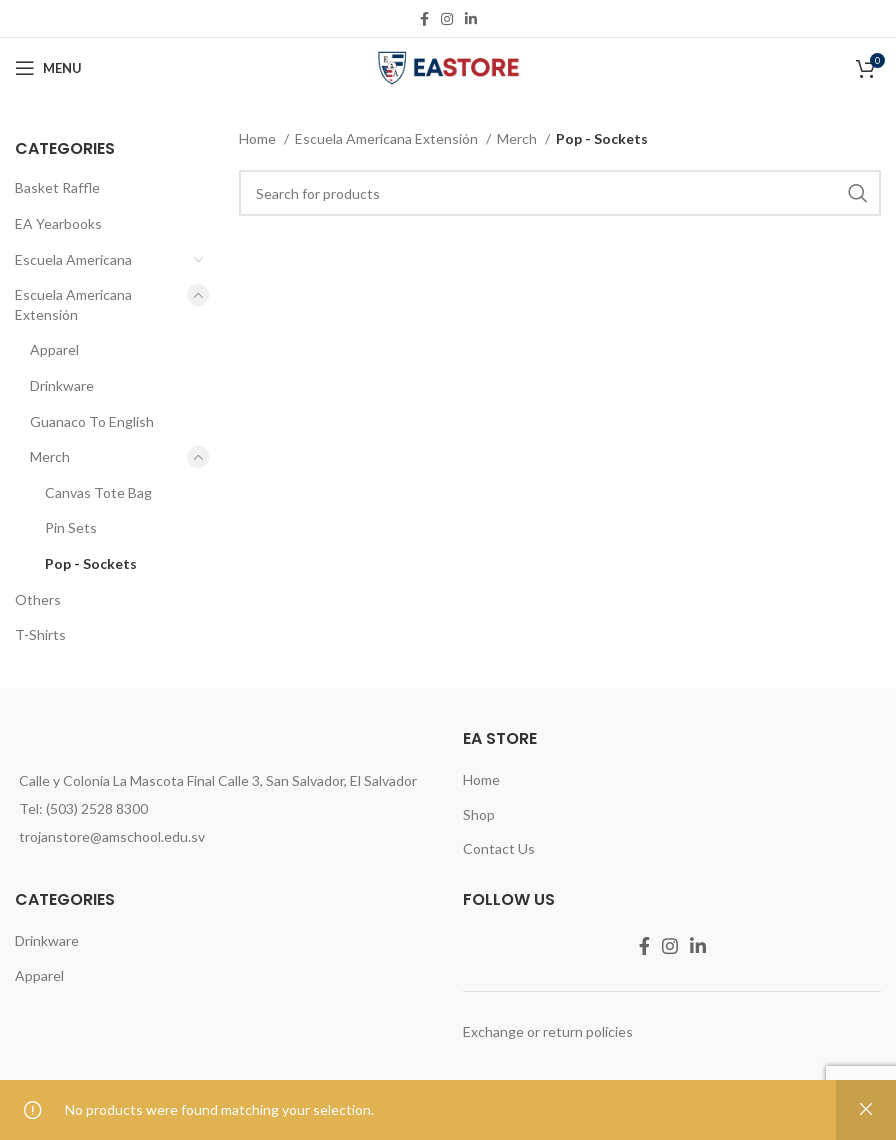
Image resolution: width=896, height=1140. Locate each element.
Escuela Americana (73, 259)
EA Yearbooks (58, 223)
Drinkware (62, 385)
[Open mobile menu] (48, 68)
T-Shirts (40, 634)
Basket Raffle (57, 187)
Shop (479, 814)
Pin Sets (71, 527)
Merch (50, 456)
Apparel (54, 349)
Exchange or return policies (548, 1031)
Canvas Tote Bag (98, 492)
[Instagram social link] (447, 19)
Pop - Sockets (91, 563)
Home (259, 138)
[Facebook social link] (424, 19)
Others (38, 599)
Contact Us (499, 848)
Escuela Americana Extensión (73, 304)
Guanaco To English (92, 421)
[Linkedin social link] (471, 19)
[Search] (560, 193)
